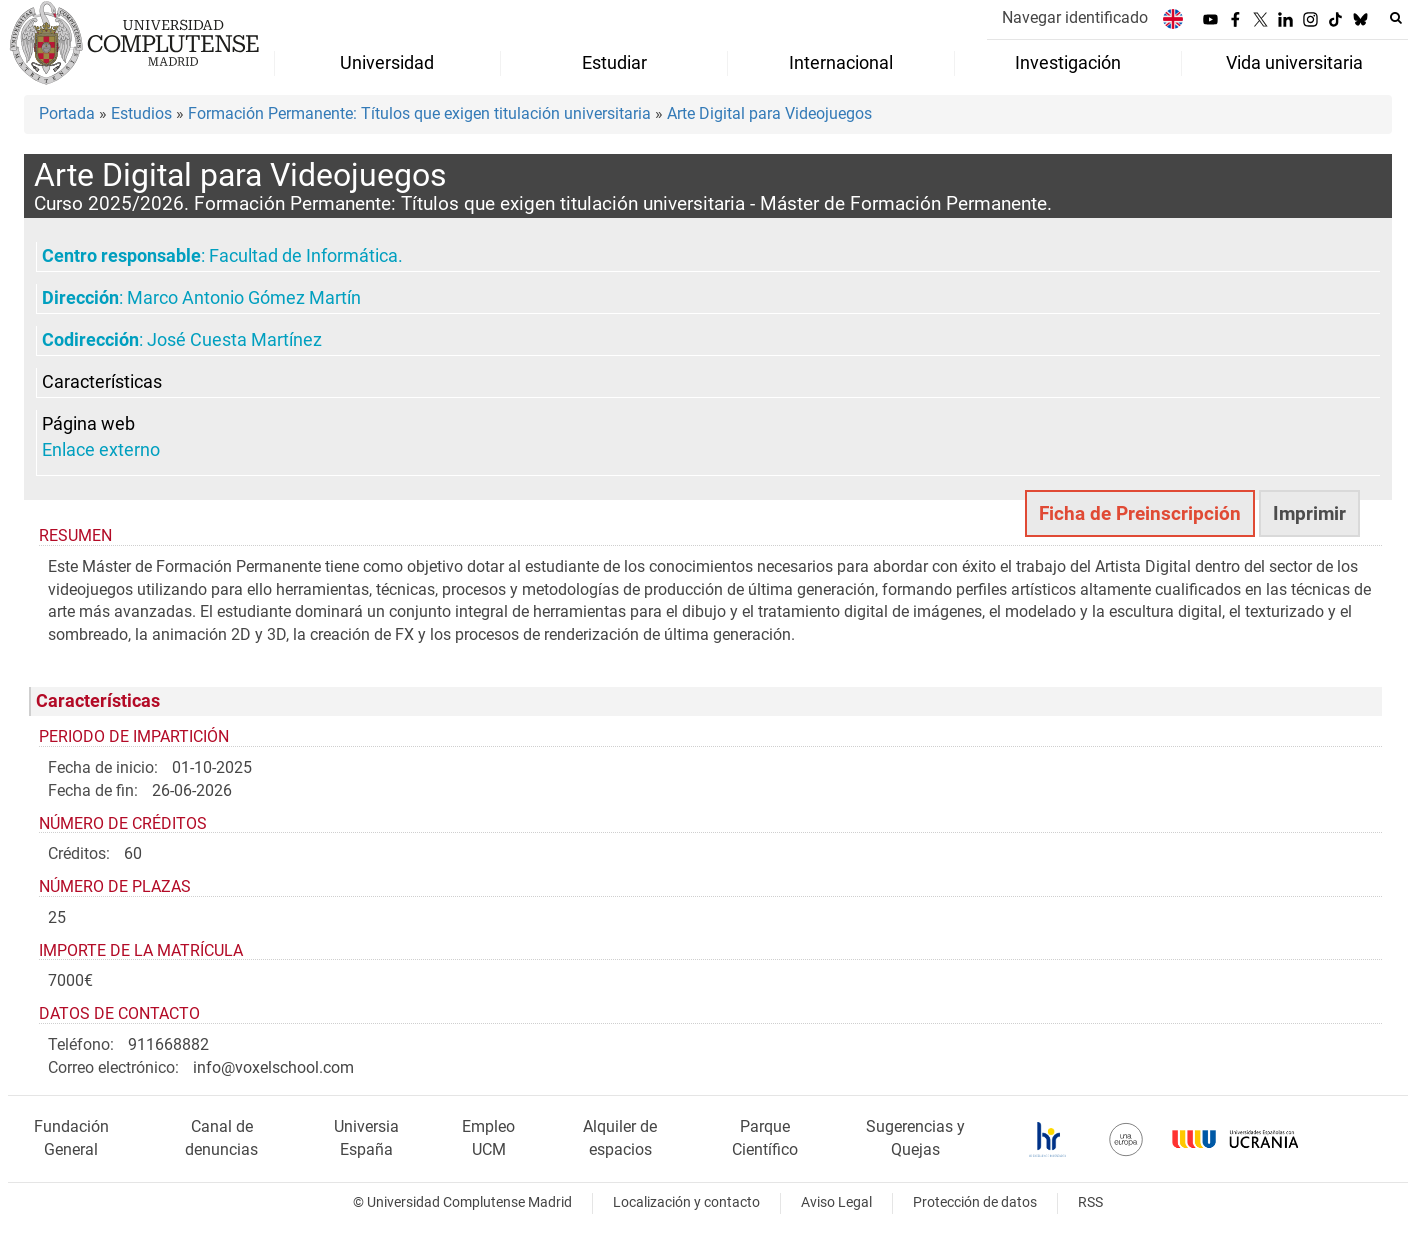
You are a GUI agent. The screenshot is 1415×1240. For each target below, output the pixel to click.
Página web (88, 424)
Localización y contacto (686, 1202)
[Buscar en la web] (1396, 18)
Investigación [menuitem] (1068, 63)
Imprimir (1309, 513)
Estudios (141, 113)
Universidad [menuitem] (387, 63)
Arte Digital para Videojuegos (769, 113)
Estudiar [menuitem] (614, 63)
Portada (67, 113)
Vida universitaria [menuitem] (1294, 63)
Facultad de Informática (303, 256)
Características (102, 382)
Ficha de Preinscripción (1140, 513)
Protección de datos (975, 1202)
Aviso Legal (836, 1202)
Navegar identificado (1075, 17)
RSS (1090, 1202)
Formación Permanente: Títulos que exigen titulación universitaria (419, 113)
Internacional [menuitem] (841, 63)
